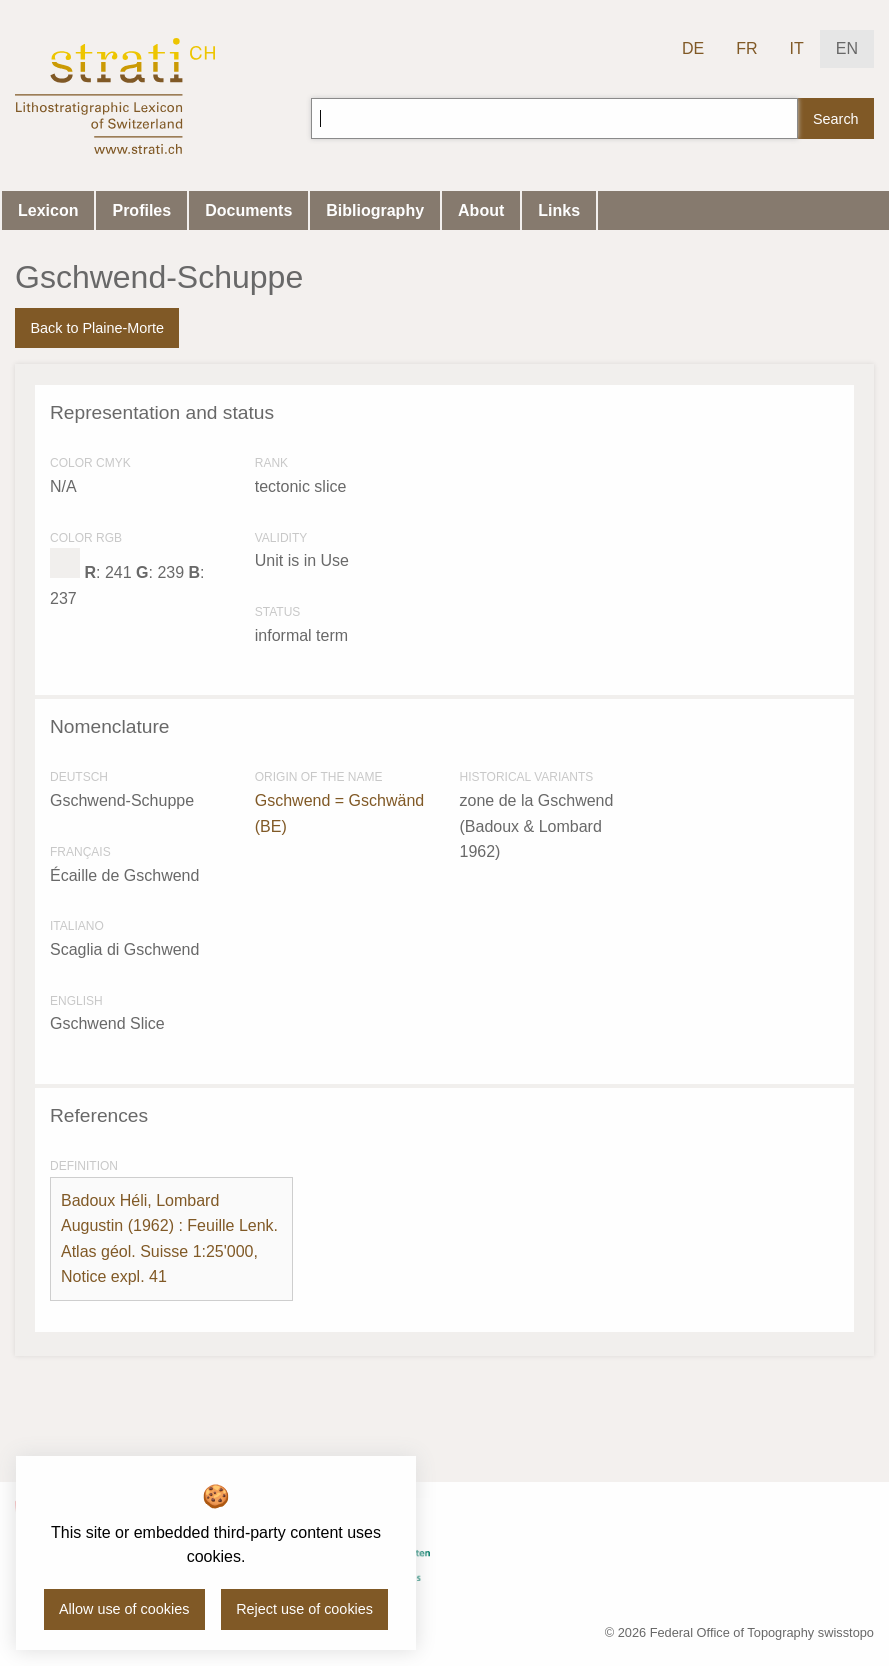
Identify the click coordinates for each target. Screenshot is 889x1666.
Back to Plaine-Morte (97, 328)
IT (797, 48)
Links (559, 210)
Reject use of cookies (304, 1609)
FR (746, 48)
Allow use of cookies (124, 1609)
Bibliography (375, 210)
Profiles (141, 210)
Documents (248, 210)
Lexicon (48, 210)
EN (847, 48)
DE (693, 48)
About (481, 210)
